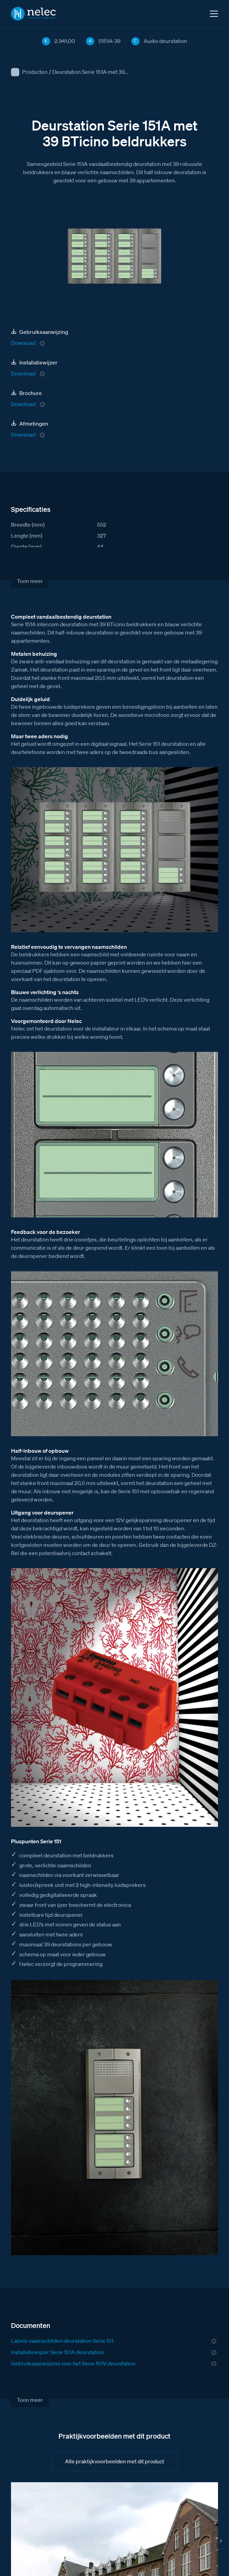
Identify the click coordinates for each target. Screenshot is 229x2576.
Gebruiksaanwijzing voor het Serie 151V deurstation (73, 2363)
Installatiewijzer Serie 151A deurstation (57, 2352)
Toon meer (30, 580)
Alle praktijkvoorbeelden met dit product (114, 2461)
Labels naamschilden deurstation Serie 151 (62, 2340)
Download (23, 342)
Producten (34, 71)
